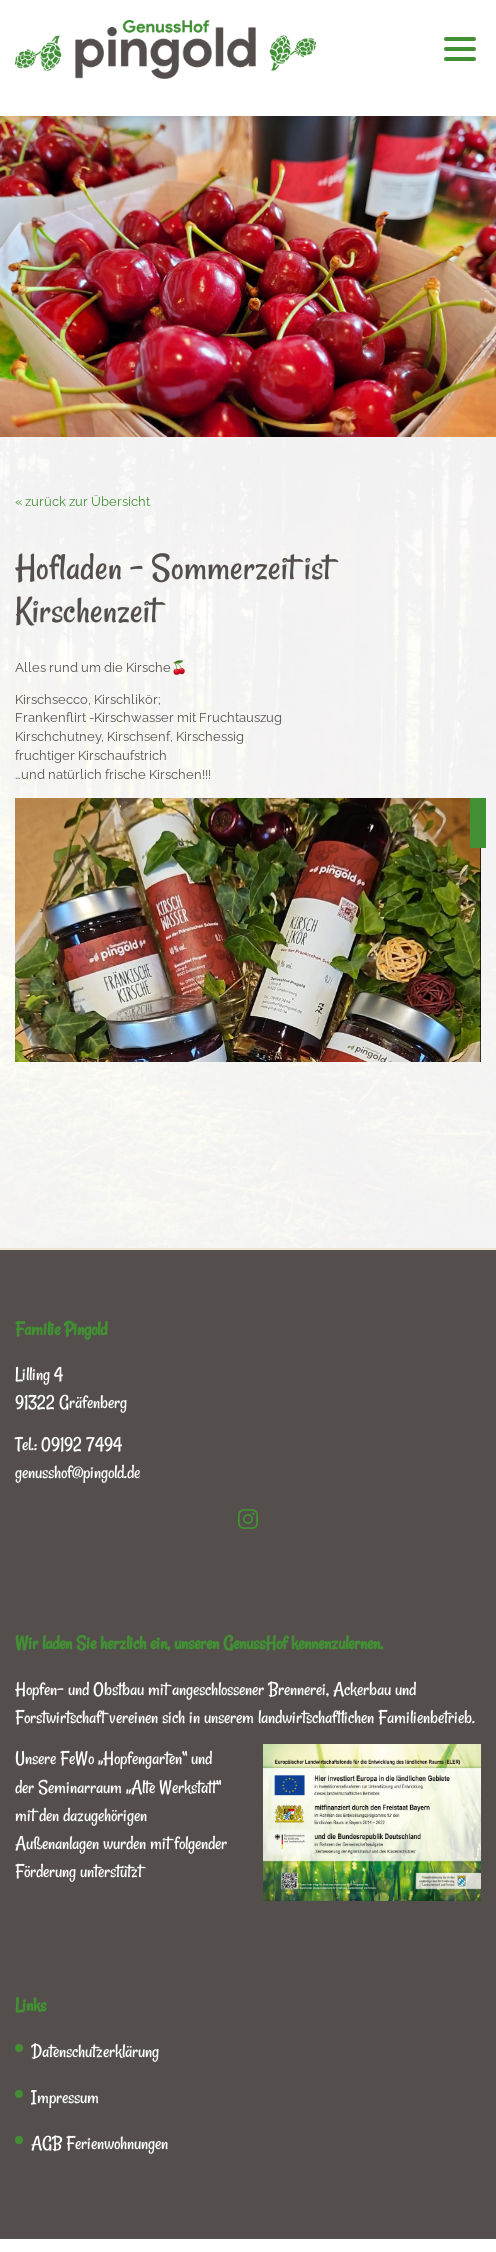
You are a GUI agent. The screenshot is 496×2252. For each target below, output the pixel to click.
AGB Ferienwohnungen (99, 2143)
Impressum (65, 2097)
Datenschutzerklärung (95, 2051)
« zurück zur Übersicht (82, 501)
